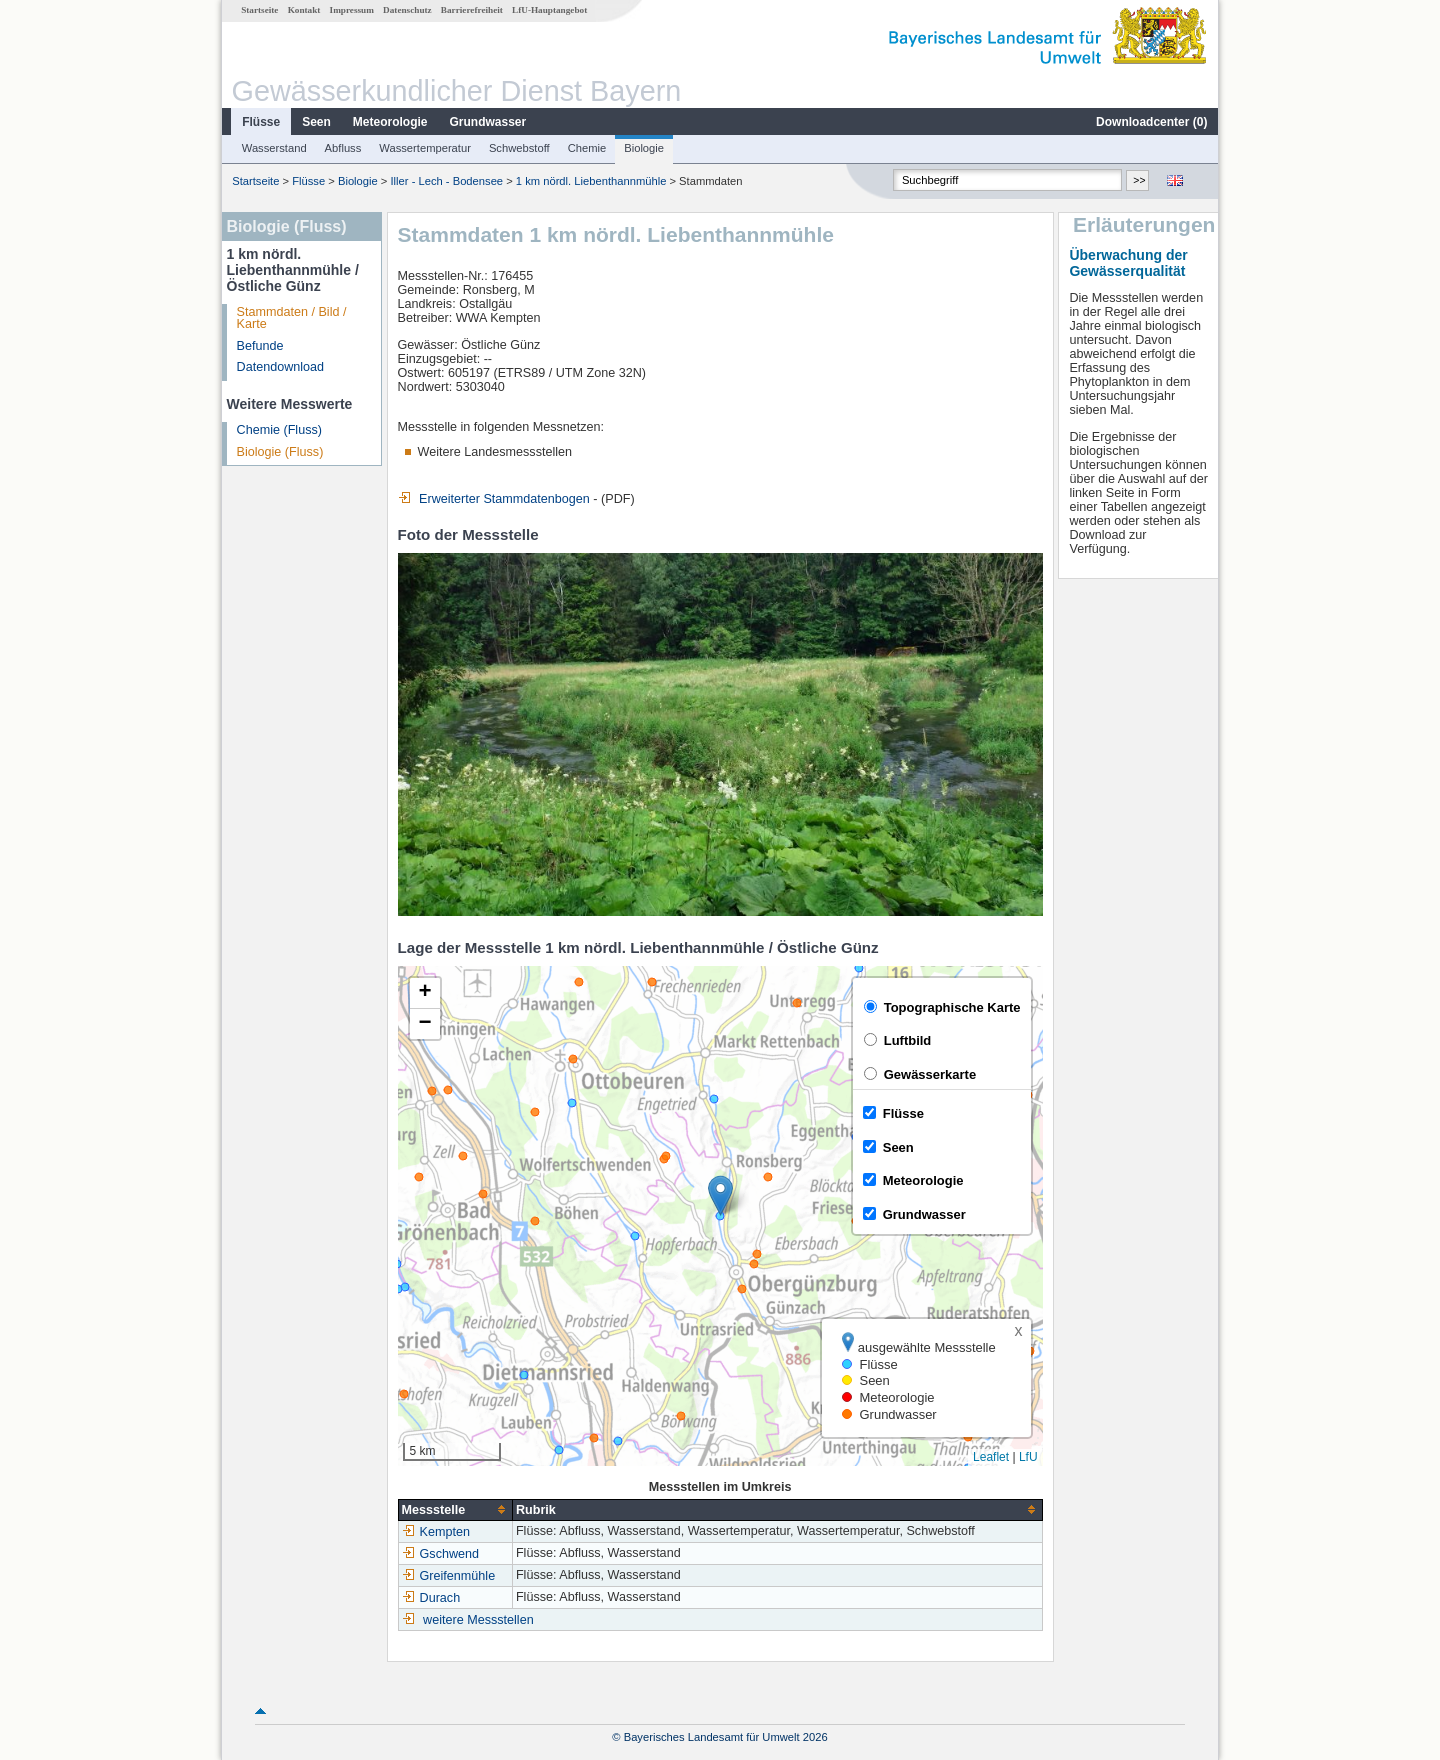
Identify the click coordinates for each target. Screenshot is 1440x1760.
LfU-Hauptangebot (549, 10)
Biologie (644, 148)
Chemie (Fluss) (279, 430)
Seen (316, 122)
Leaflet (991, 1457)
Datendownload (281, 367)
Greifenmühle (449, 1576)
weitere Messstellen (478, 1620)
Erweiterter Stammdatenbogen (494, 499)
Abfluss (343, 148)
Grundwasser (488, 122)
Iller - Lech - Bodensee (447, 181)
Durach (431, 1598)
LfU (1028, 1457)
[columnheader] (455, 1509)
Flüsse (261, 122)
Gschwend (441, 1554)
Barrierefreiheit (472, 10)
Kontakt (304, 10)
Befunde (260, 346)
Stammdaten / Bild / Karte (292, 318)
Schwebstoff (519, 148)
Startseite (259, 10)
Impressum (352, 10)
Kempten (436, 1532)
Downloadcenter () (1151, 122)
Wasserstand (274, 148)
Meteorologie (390, 122)
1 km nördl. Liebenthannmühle (591, 181)
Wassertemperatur (425, 148)
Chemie (587, 148)
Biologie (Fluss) (280, 452)
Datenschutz (407, 10)
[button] (720, 1195)
